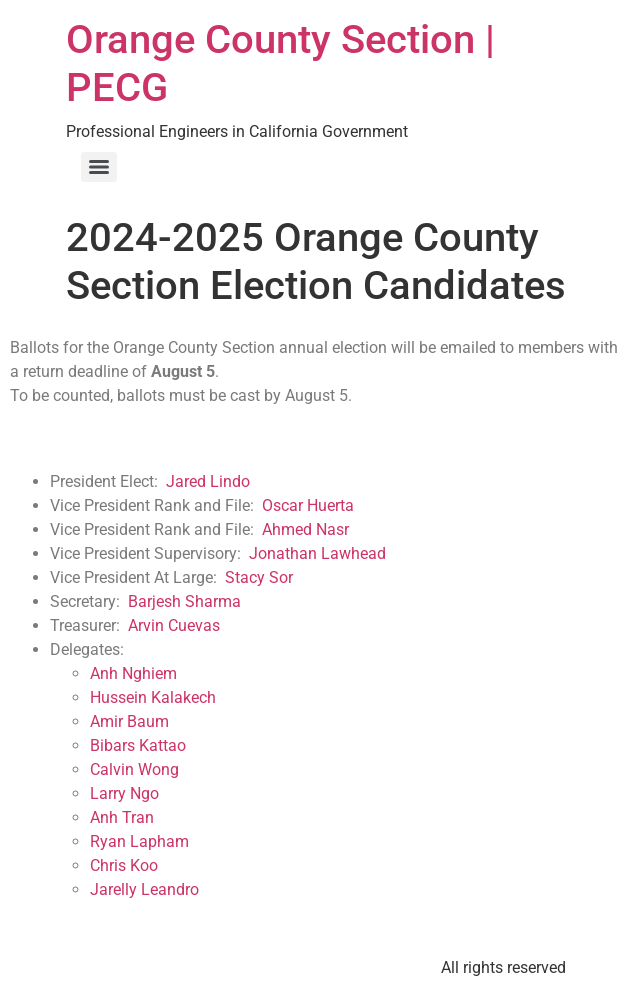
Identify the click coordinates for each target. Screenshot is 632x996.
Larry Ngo (124, 793)
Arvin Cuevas (174, 625)
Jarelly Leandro (144, 889)
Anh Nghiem (133, 673)
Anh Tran (122, 817)
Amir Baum (129, 721)
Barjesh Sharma (184, 601)
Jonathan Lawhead (317, 553)
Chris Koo (124, 865)
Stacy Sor (259, 577)
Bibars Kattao (138, 745)
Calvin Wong (134, 769)
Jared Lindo (208, 481)
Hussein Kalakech (153, 697)
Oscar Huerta (308, 505)
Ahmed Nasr (305, 529)
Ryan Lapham (139, 841)
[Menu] (99, 167)
